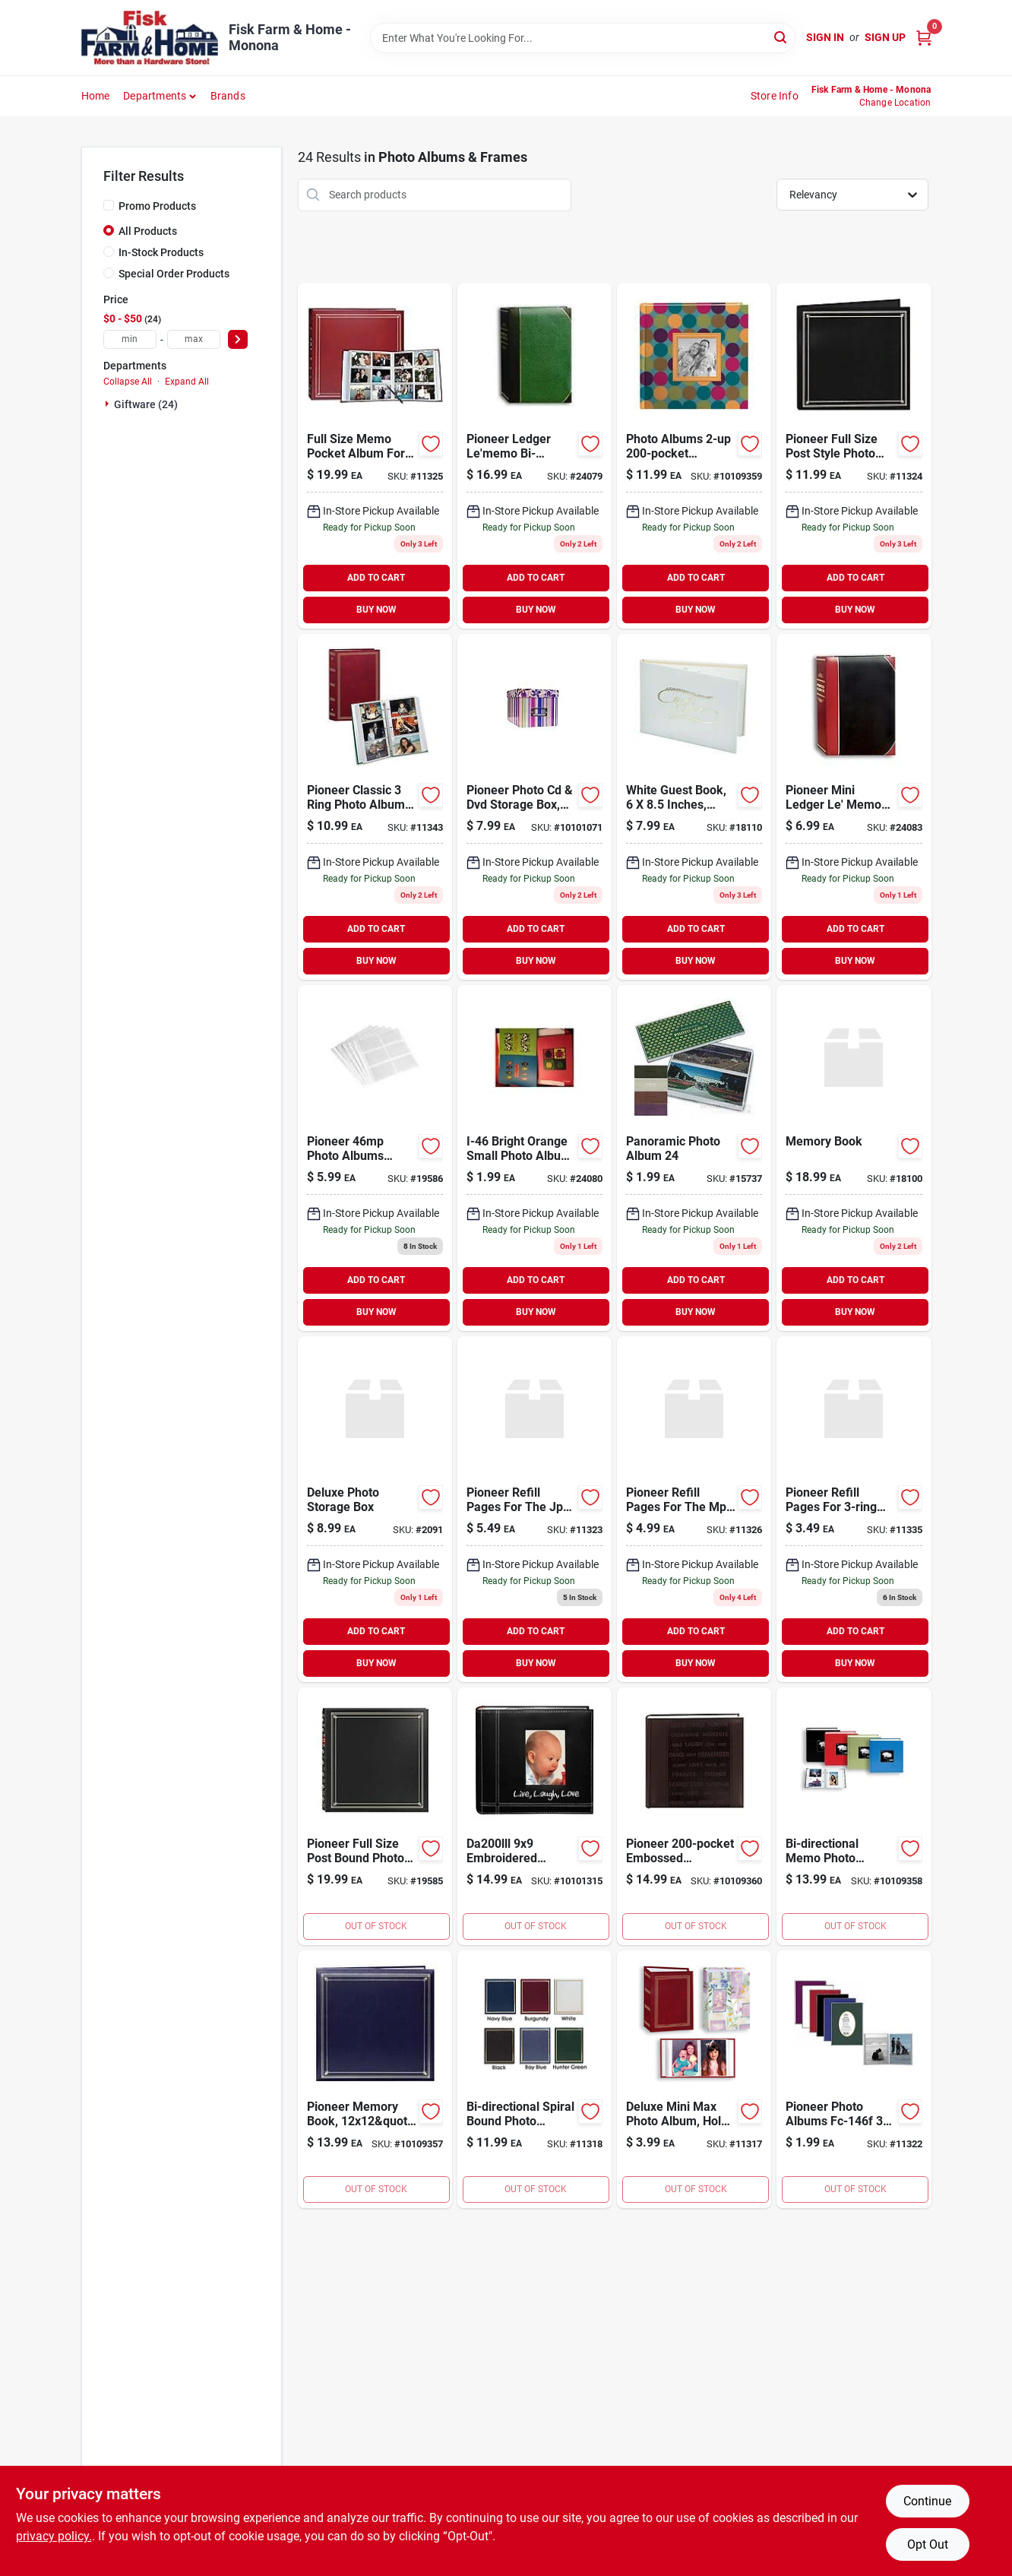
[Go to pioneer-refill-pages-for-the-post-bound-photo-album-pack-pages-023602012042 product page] (694, 1509)
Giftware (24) (146, 404)
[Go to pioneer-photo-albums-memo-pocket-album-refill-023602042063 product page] (375, 1158)
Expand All (187, 381)
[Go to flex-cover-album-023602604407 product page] (853, 2079)
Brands (227, 96)
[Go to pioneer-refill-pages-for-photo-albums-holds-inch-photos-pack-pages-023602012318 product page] (853, 1509)
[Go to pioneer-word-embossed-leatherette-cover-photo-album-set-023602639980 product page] (694, 1816)
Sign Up (885, 37)
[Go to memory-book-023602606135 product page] (853, 1158)
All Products (148, 231)
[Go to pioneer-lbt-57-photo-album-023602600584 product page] (853, 807)
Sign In (825, 37)
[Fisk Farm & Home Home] (149, 38)
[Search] (781, 36)
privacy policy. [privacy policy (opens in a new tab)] (54, 2536)
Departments (154, 96)
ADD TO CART (376, 577)
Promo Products (157, 206)
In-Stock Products (161, 252)
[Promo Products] (108, 205)
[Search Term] (582, 38)
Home (95, 96)
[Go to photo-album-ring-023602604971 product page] (375, 807)
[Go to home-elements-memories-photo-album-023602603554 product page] (534, 1158)
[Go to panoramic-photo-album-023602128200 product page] (694, 1158)
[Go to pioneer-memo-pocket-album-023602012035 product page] (375, 456)
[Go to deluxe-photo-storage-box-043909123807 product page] (375, 1509)
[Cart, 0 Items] (923, 38)
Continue (927, 2501)
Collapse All (127, 381)
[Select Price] (238, 339)
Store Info (775, 96)
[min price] (130, 339)
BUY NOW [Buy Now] (376, 609)
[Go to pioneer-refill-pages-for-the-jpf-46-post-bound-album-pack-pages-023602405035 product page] (534, 1509)
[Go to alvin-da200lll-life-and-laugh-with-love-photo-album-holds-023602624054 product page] (534, 1816)
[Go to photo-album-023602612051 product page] (375, 1816)
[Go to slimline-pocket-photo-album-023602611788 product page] (853, 456)
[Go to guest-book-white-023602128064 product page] (694, 807)
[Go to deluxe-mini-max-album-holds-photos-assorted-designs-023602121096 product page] (694, 2079)
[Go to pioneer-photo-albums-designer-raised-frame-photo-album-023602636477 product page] (694, 456)
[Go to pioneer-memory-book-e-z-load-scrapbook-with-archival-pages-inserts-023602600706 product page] (375, 2079)
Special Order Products (174, 273)
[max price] (193, 339)
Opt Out (927, 2544)
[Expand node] (109, 404)
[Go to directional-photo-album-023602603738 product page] (534, 456)
